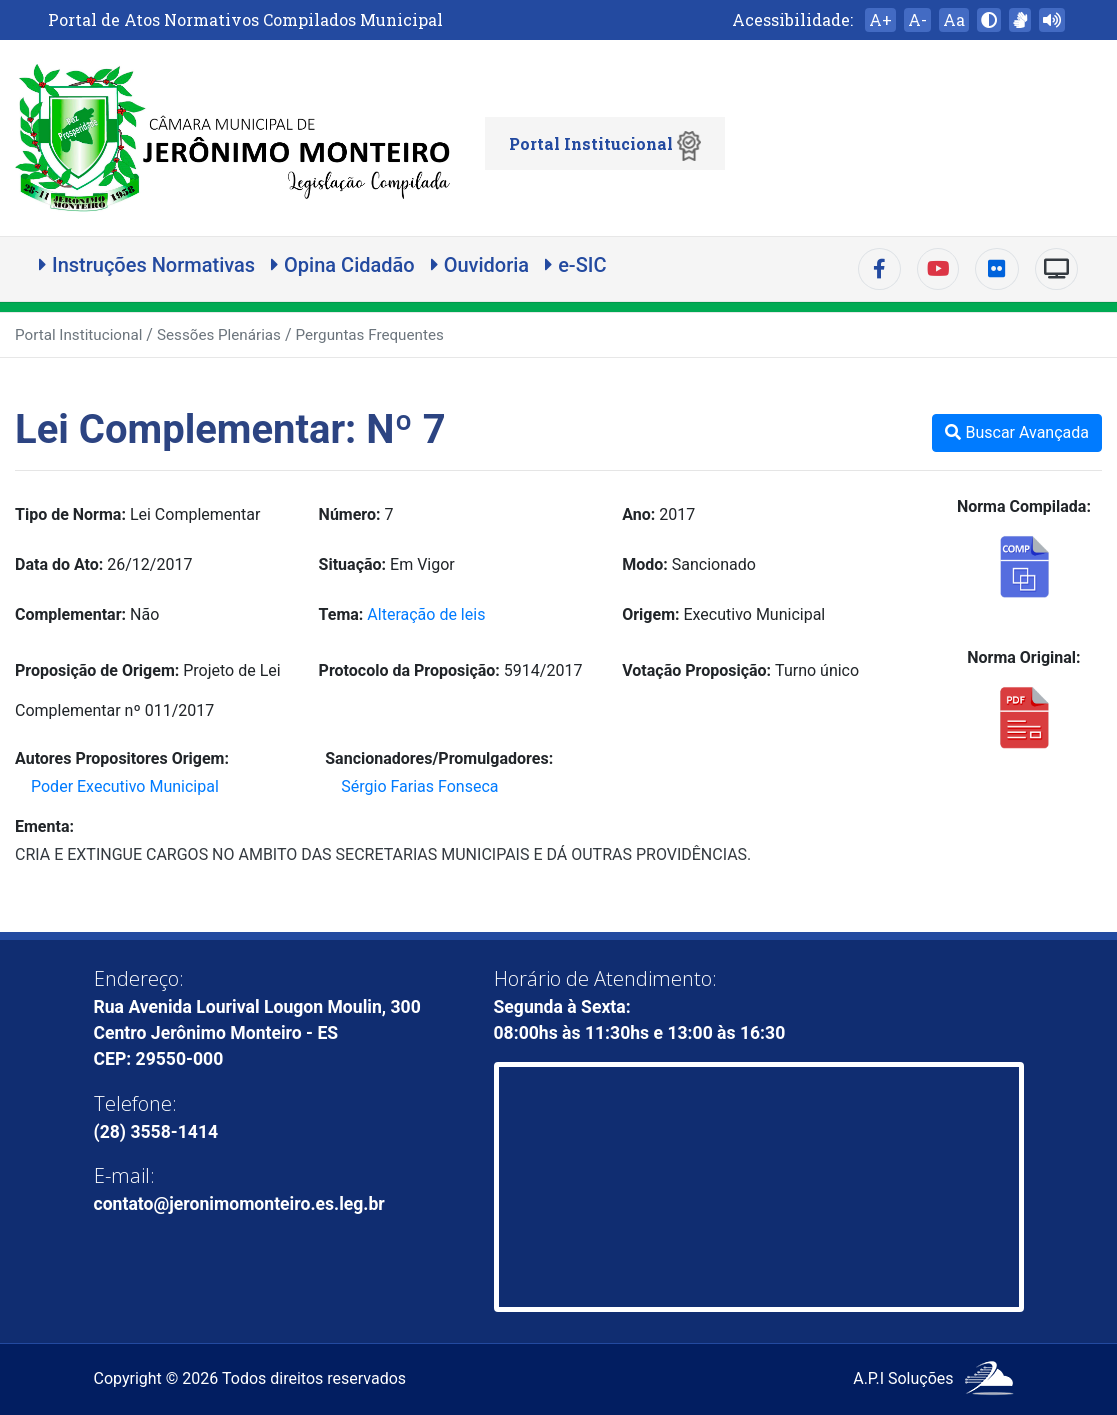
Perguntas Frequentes (370, 335)
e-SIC (575, 265)
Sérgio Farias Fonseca (419, 786)
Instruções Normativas (147, 265)
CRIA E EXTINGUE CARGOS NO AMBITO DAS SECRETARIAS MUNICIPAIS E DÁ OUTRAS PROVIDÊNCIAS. (383, 854)
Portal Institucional (605, 146)
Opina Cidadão (343, 265)
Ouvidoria (480, 265)
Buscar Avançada (1017, 432)
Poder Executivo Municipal (125, 786)
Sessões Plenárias (219, 335)
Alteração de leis (426, 614)
